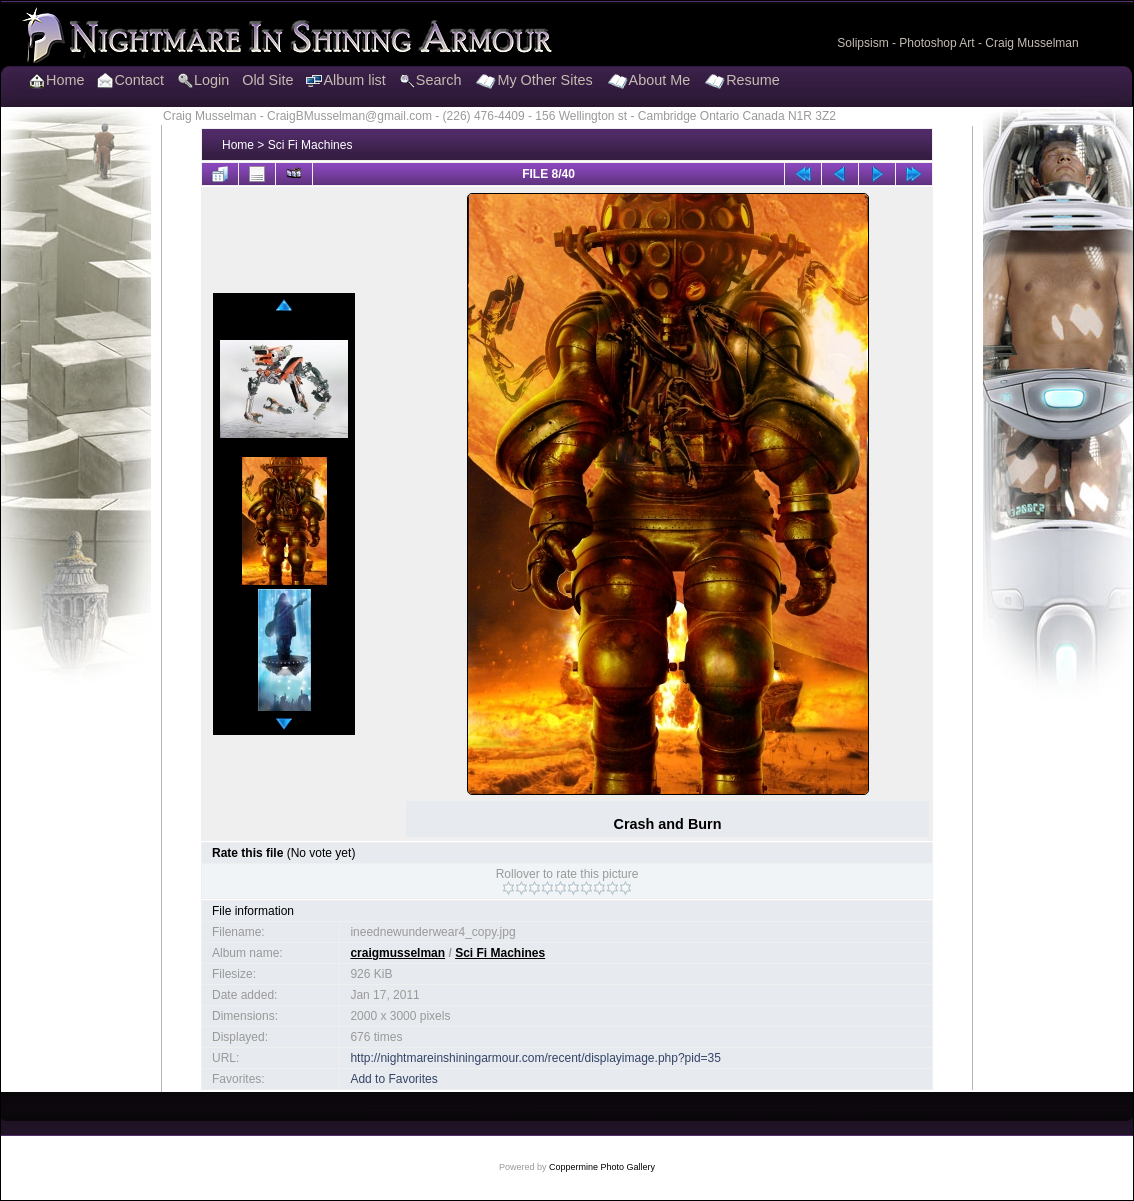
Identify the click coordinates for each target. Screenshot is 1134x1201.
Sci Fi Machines (310, 145)
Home (238, 145)
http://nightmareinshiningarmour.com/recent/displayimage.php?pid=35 (535, 1058)
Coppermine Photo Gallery (602, 1167)
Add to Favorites (393, 1079)
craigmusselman (397, 953)
